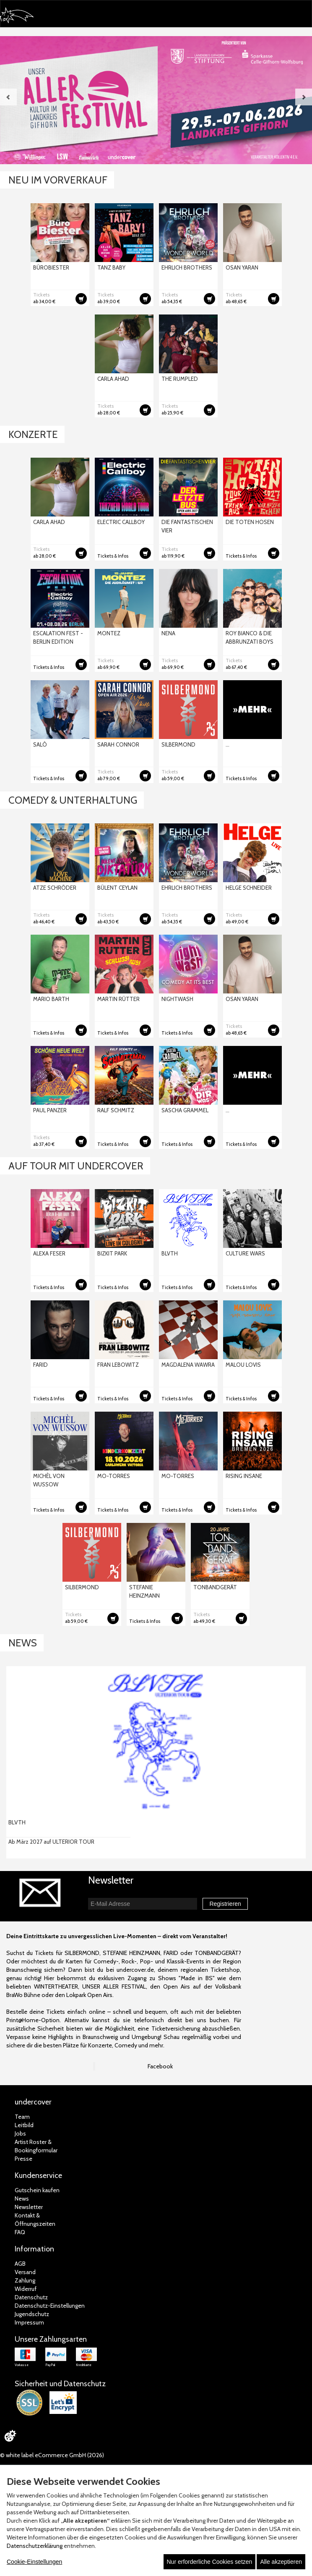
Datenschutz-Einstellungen (50, 2305)
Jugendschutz (32, 2314)
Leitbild (24, 2125)
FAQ (20, 2232)
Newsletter (29, 2207)
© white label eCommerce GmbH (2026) (52, 2455)
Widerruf (25, 2289)
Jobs (20, 2133)
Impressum (29, 2322)
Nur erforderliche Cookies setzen (209, 2561)
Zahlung (25, 2280)
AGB (20, 2263)
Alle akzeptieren (281, 2561)
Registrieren (225, 1903)
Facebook (160, 2066)
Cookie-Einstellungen (34, 2562)
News (22, 2198)
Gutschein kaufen (37, 2190)
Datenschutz (31, 2297)
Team (22, 2116)
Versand (25, 2272)
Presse (23, 2158)
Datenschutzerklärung (34, 2546)
